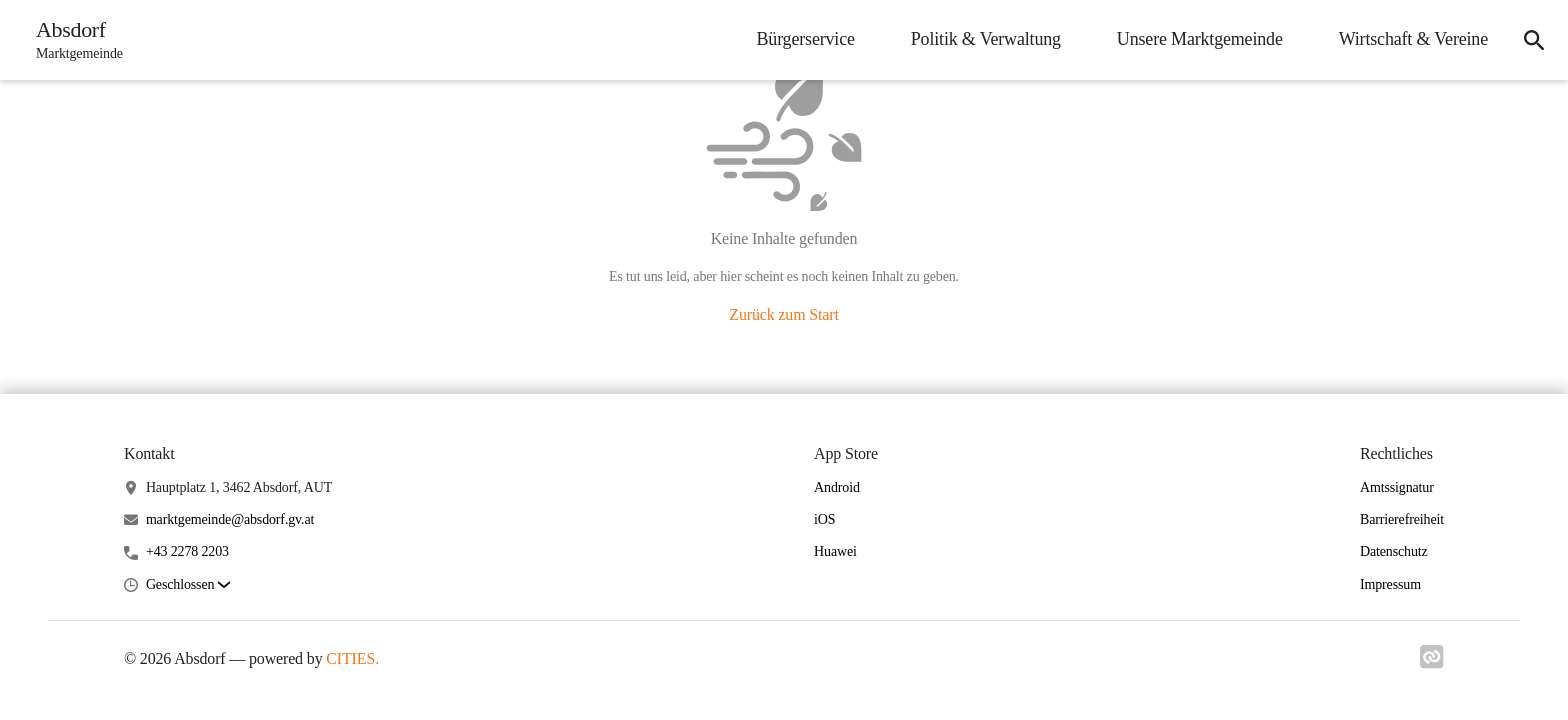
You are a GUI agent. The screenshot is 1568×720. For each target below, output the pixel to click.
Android (837, 487)
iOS (824, 519)
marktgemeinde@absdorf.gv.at (230, 519)
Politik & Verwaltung (986, 39)
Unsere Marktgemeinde (1200, 39)
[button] (188, 585)
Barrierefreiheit (1402, 519)
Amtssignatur (1397, 487)
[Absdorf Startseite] (73, 40)
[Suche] (1534, 40)
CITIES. (352, 658)
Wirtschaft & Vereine (1413, 39)
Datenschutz (1394, 551)
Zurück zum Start (783, 314)
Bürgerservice (805, 39)
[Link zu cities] (1432, 657)
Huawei (835, 551)
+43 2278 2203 (187, 551)
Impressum (1390, 584)
